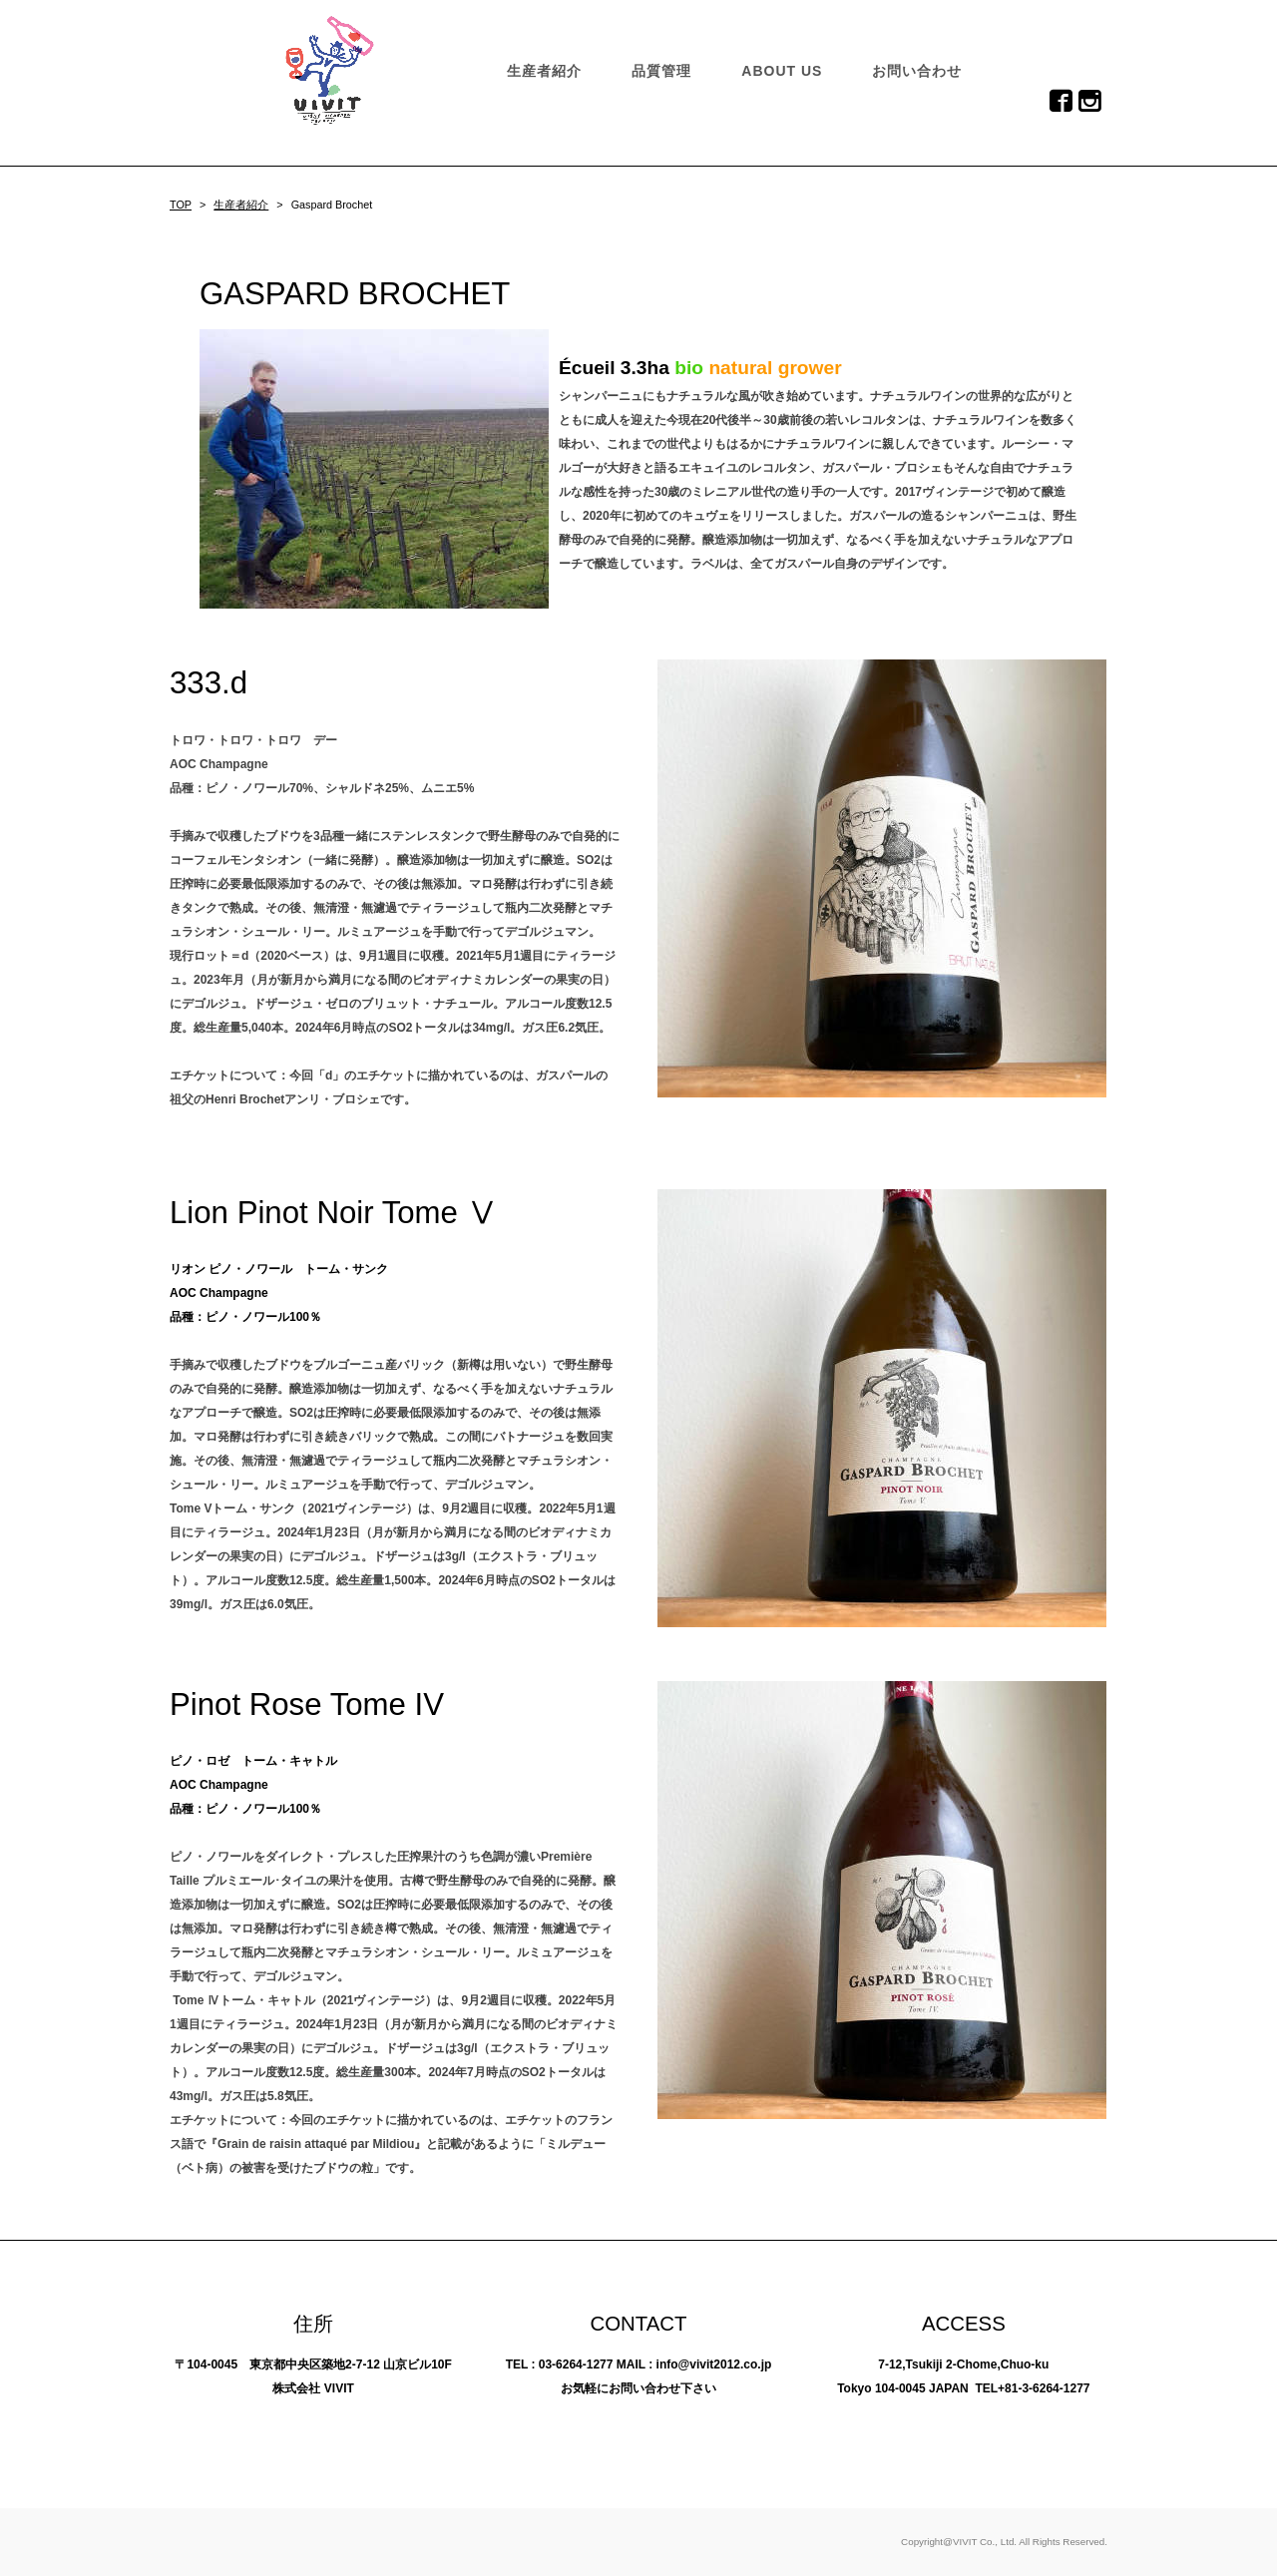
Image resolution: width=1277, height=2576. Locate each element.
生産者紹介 (544, 71)
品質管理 (661, 71)
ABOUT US (781, 71)
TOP (181, 205)
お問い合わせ (917, 71)
